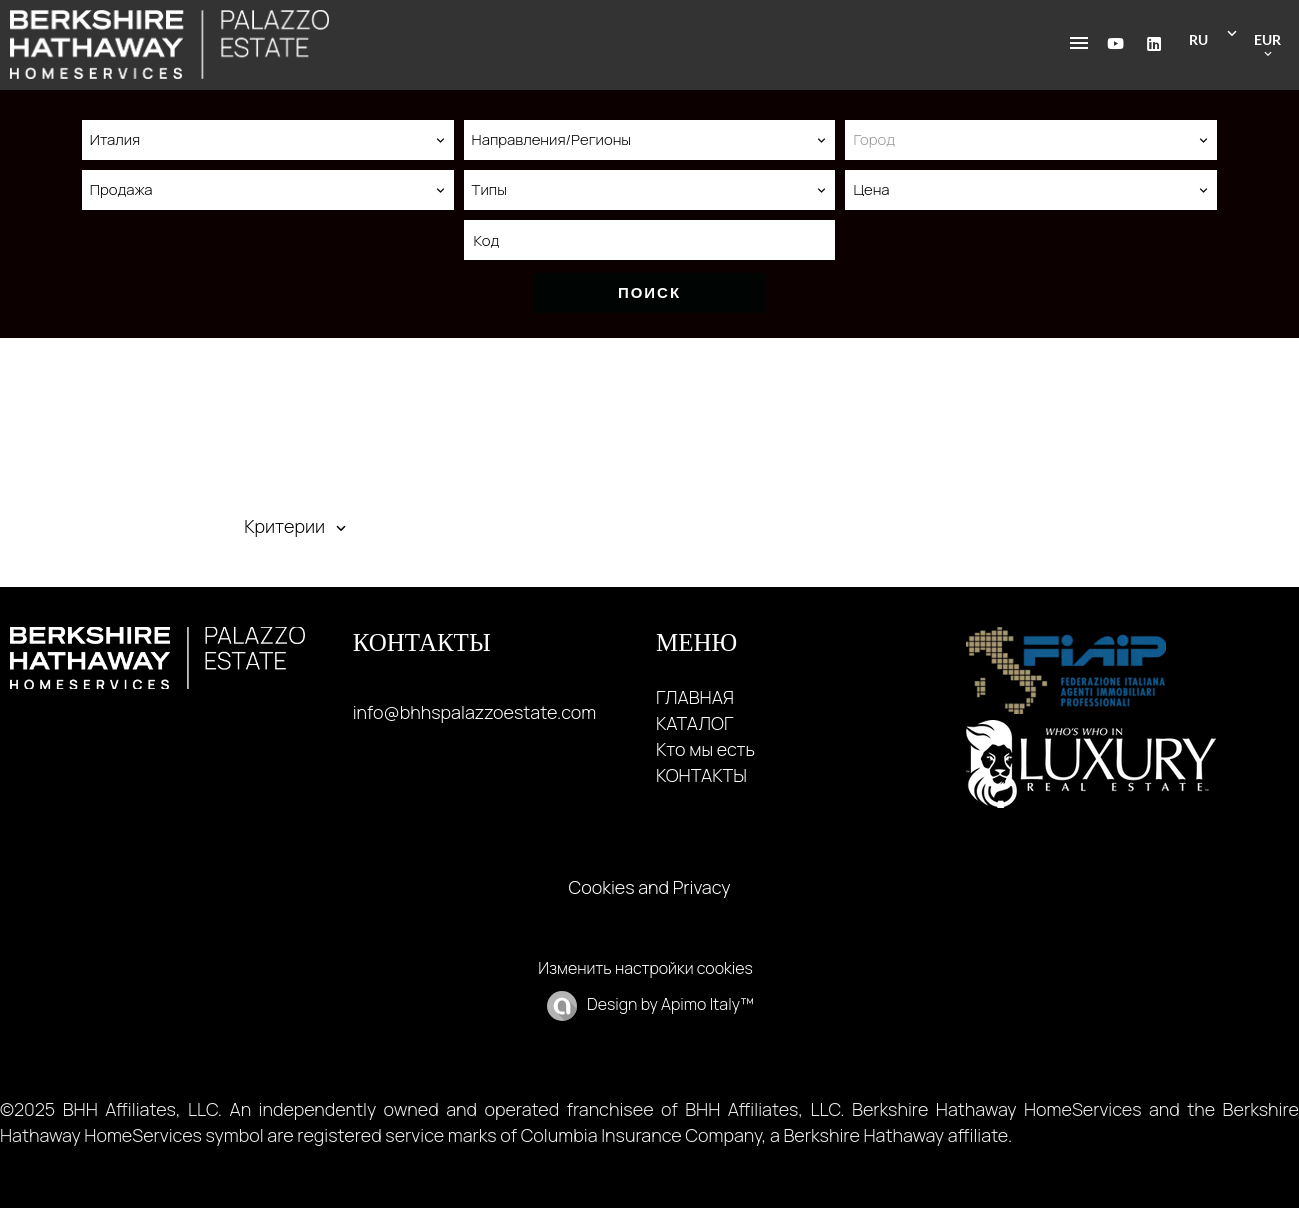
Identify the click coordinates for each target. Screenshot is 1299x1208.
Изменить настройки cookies (645, 968)
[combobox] (268, 140)
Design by (669, 1004)
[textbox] (1031, 140)
